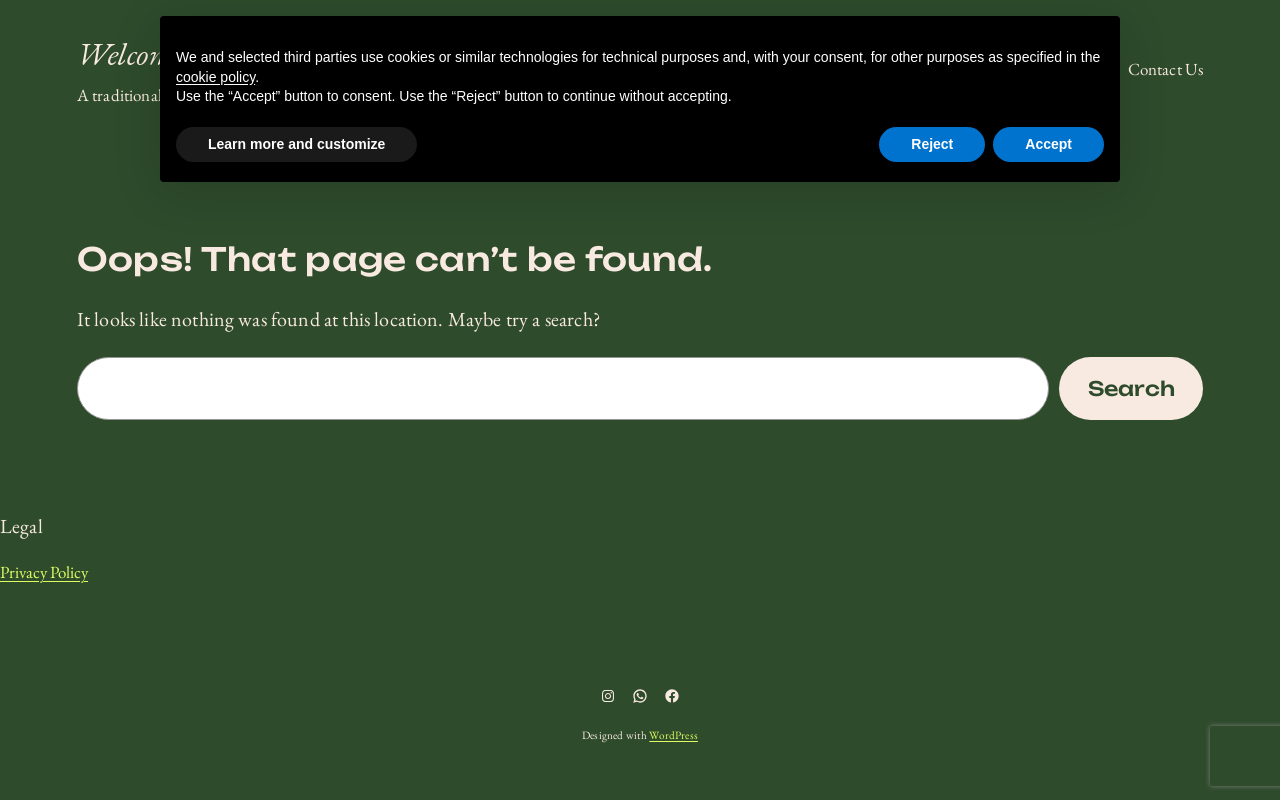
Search (1131, 388)
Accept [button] (1048, 144)
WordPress (673, 735)
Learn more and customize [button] (296, 144)
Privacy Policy (44, 572)
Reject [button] (932, 144)
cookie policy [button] (215, 77)
